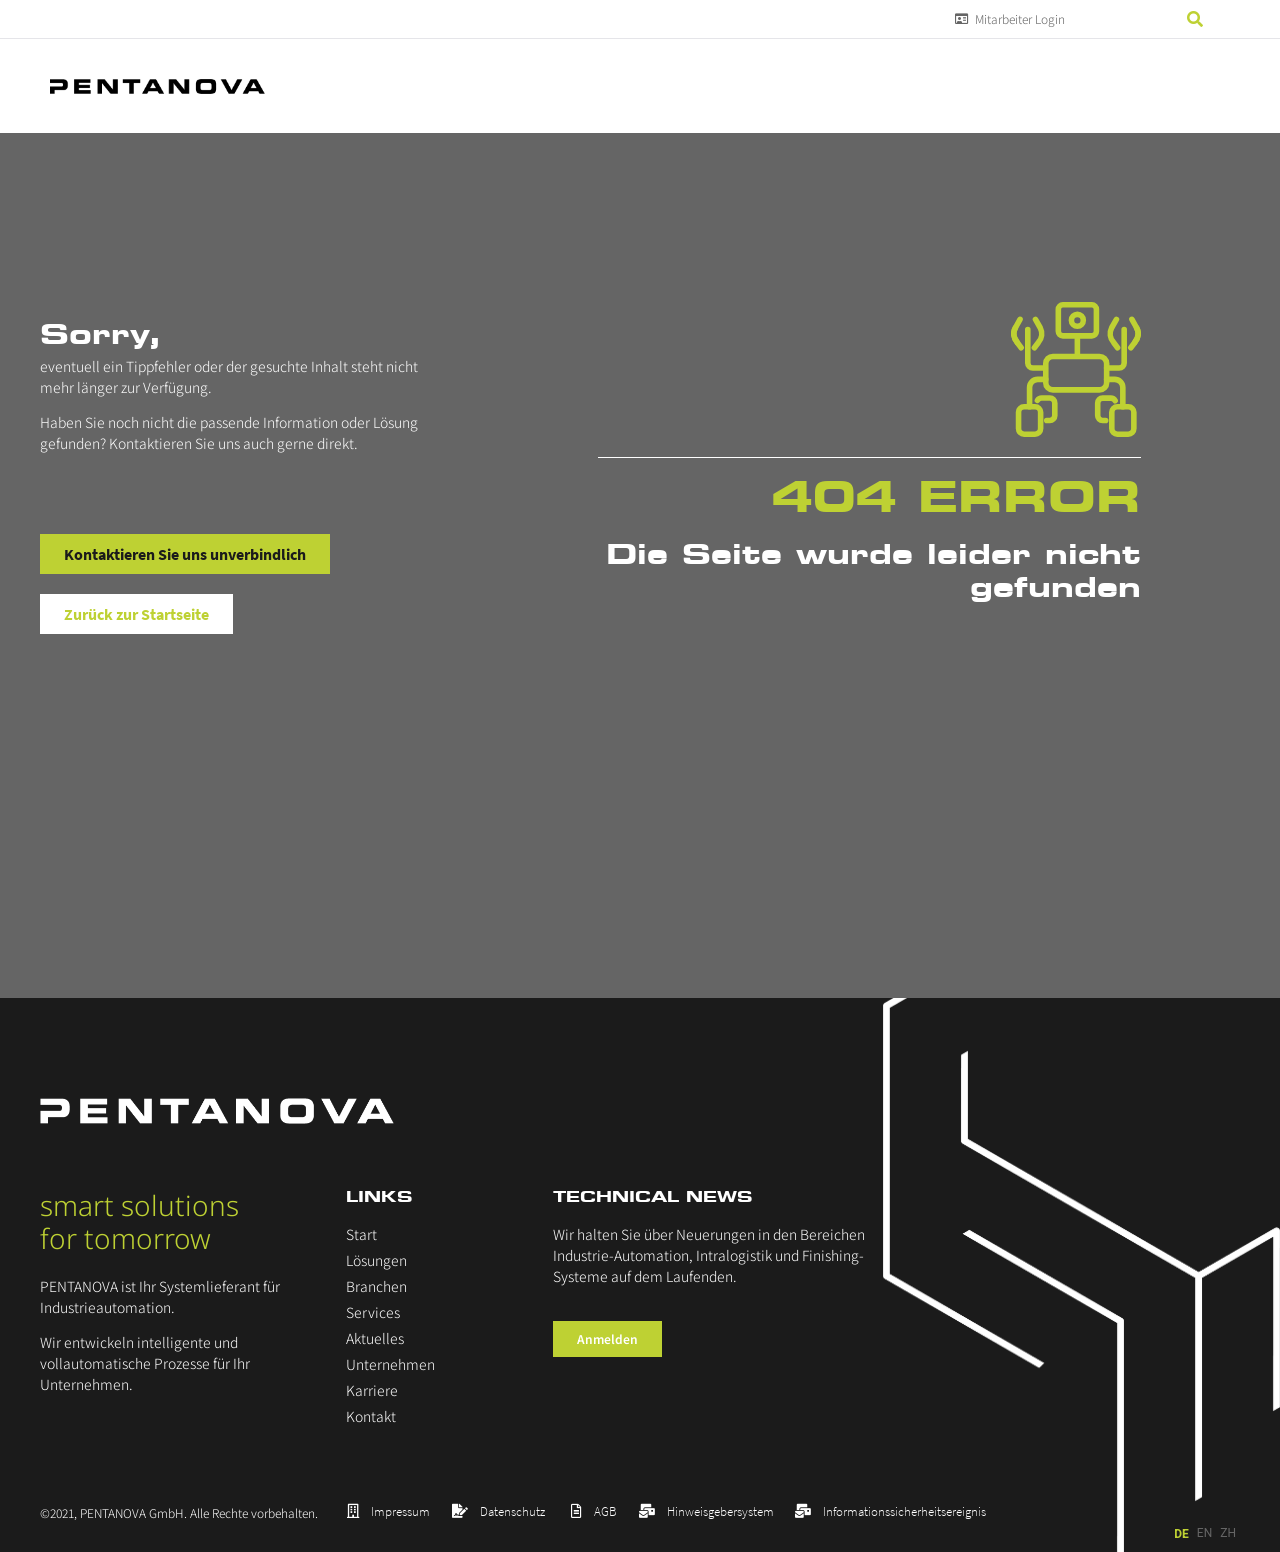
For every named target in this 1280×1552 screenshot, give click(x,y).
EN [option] (1204, 1533)
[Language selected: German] (1207, 1533)
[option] (1204, 1533)
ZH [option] (1228, 1533)
